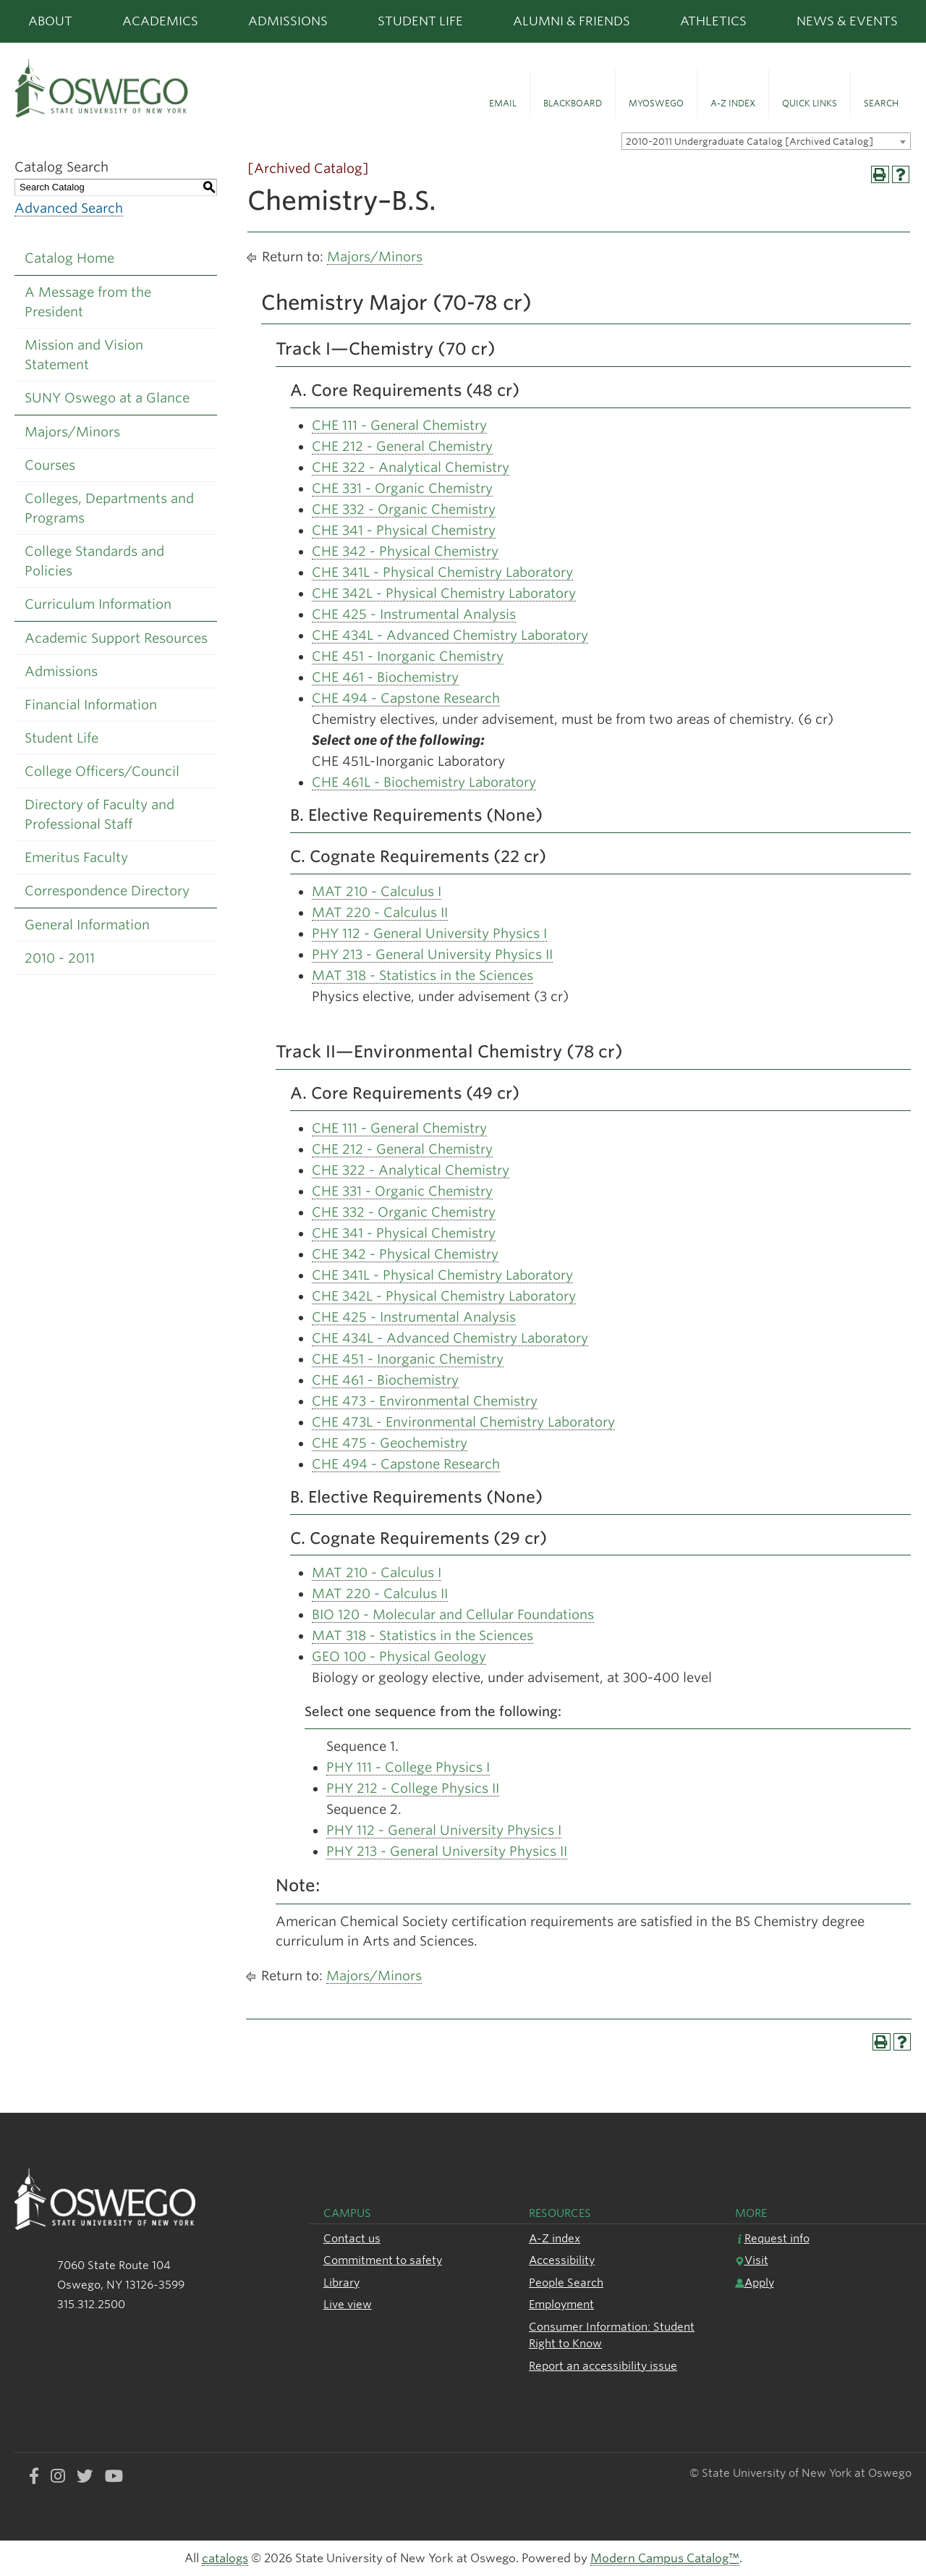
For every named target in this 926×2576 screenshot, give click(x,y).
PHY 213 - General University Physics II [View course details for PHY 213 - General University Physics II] (432, 954)
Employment (561, 2304)
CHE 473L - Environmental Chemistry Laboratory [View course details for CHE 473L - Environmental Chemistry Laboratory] (463, 1422)
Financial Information (91, 704)
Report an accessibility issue (603, 2366)
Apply (754, 2282)
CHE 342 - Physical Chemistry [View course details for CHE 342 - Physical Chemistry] (405, 551)
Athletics (713, 21)
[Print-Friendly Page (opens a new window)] (880, 175)
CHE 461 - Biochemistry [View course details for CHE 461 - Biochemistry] (385, 677)
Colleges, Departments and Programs (109, 508)
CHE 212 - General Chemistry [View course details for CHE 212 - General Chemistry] (402, 446)
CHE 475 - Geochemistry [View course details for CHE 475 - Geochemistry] (389, 1442)
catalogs (225, 2558)
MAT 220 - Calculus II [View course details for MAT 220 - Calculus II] (380, 912)
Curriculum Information (98, 604)
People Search (566, 2282)
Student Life (420, 21)
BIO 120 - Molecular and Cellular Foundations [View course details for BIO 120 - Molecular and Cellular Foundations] (453, 1614)
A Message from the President (88, 301)
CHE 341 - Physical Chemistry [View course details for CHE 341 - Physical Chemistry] (404, 530)
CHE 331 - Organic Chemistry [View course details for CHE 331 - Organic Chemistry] (402, 488)
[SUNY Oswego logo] (154, 87)
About (50, 21)
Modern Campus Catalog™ (664, 2558)
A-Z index (554, 2238)
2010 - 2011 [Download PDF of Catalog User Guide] (60, 958)
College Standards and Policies (94, 561)
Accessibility (562, 2260)
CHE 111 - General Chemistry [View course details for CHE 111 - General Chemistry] (399, 425)
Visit (751, 2260)
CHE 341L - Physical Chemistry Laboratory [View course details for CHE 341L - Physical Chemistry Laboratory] (442, 572)
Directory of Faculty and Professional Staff (99, 814)
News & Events (847, 21)
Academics (160, 21)
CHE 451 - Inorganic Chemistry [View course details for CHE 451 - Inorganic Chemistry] (408, 656)
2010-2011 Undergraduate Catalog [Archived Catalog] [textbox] (749, 141)
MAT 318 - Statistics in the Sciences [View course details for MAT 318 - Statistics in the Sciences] (422, 975)
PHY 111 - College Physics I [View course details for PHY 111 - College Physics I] (408, 1767)
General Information (87, 924)
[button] (503, 94)
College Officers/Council (102, 771)
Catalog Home (69, 258)
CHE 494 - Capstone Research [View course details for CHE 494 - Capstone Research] (406, 698)
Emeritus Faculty (76, 857)
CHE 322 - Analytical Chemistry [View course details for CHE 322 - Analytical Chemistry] (410, 467)
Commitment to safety (382, 2260)
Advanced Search (68, 208)
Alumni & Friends (571, 21)
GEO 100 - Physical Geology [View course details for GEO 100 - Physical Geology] (399, 1656)
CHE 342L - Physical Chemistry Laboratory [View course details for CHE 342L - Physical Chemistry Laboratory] (444, 593)
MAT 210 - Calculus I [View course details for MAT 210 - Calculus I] (376, 891)
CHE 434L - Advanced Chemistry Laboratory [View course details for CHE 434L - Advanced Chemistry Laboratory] (450, 635)
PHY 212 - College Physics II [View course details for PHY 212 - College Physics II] (412, 1788)
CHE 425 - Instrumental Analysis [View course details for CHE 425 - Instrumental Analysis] (414, 614)
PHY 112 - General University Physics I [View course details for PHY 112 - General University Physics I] (429, 933)
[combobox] (766, 141)
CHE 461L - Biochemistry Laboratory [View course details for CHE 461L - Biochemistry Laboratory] (424, 782)
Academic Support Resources (116, 638)
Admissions (288, 21)
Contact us (352, 2238)
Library (341, 2282)
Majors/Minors (72, 431)
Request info (772, 2238)
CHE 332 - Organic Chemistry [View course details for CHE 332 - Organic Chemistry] (404, 509)
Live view (347, 2304)
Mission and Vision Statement (84, 354)
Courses (50, 465)
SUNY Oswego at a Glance (107, 397)
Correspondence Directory (107, 890)
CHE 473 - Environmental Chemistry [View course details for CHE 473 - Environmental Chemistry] (425, 1401)
